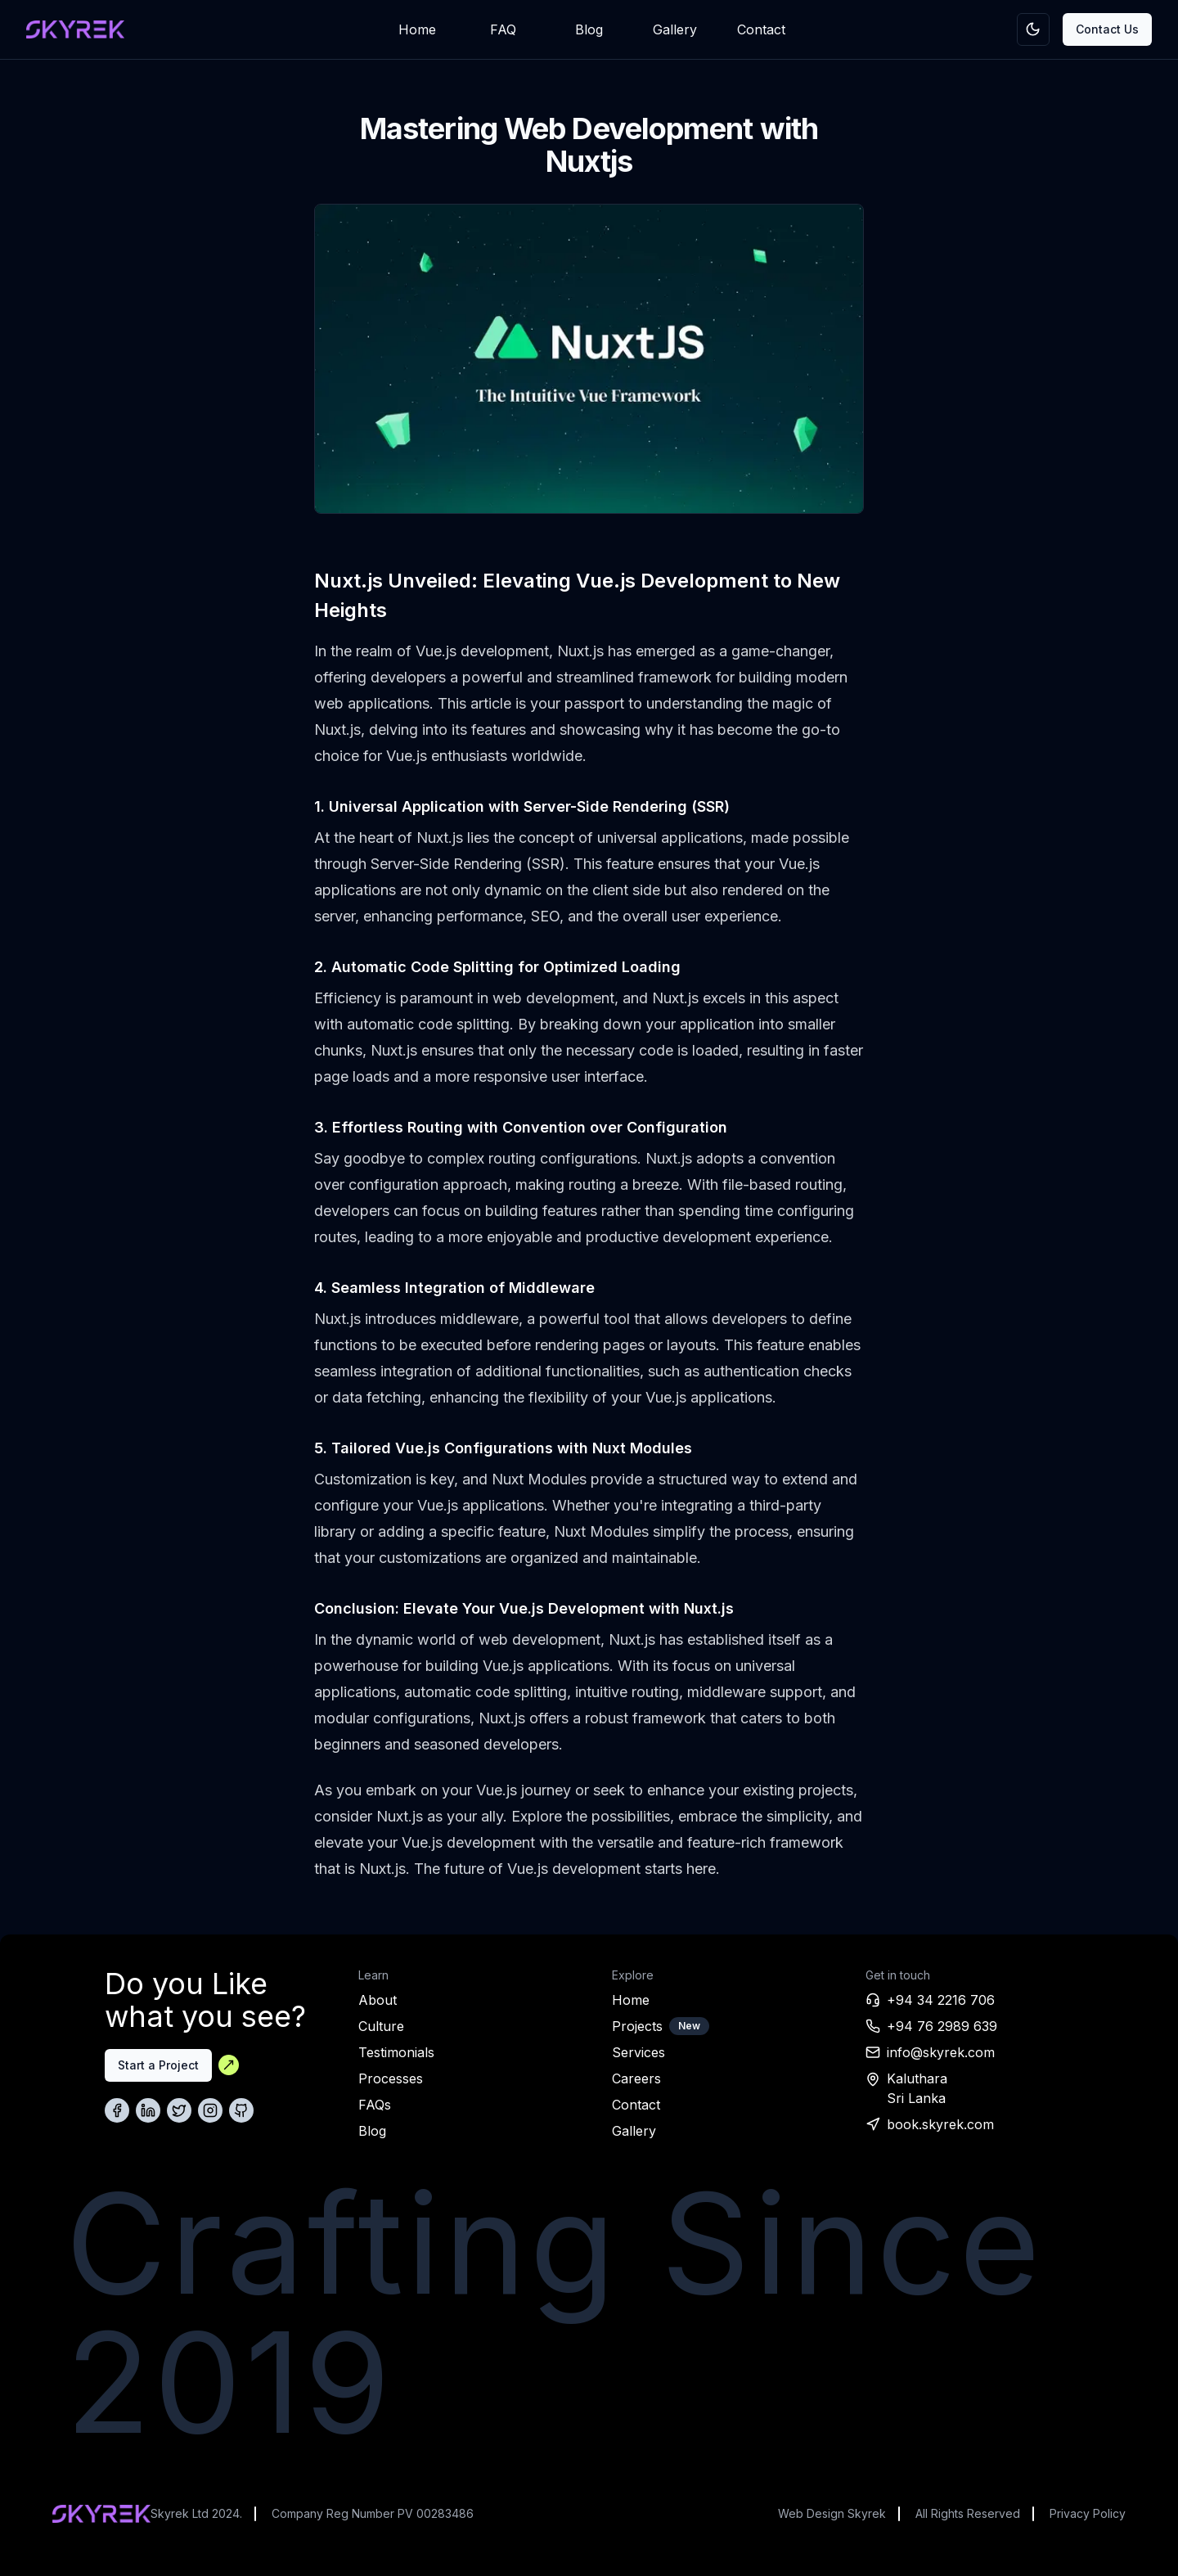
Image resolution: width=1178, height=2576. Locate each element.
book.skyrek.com (940, 2124)
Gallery (675, 29)
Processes (390, 2078)
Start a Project (158, 2065)
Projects (637, 2026)
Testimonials (396, 2052)
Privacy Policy (1088, 2513)
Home (417, 29)
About (377, 2000)
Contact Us (1107, 29)
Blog (589, 29)
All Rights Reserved (967, 2513)
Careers (636, 2078)
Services (638, 2052)
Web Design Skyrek (832, 2513)
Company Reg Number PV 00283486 (373, 2513)
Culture (381, 2026)
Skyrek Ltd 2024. (196, 2513)
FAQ (503, 29)
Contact (761, 29)
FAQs (374, 2104)
